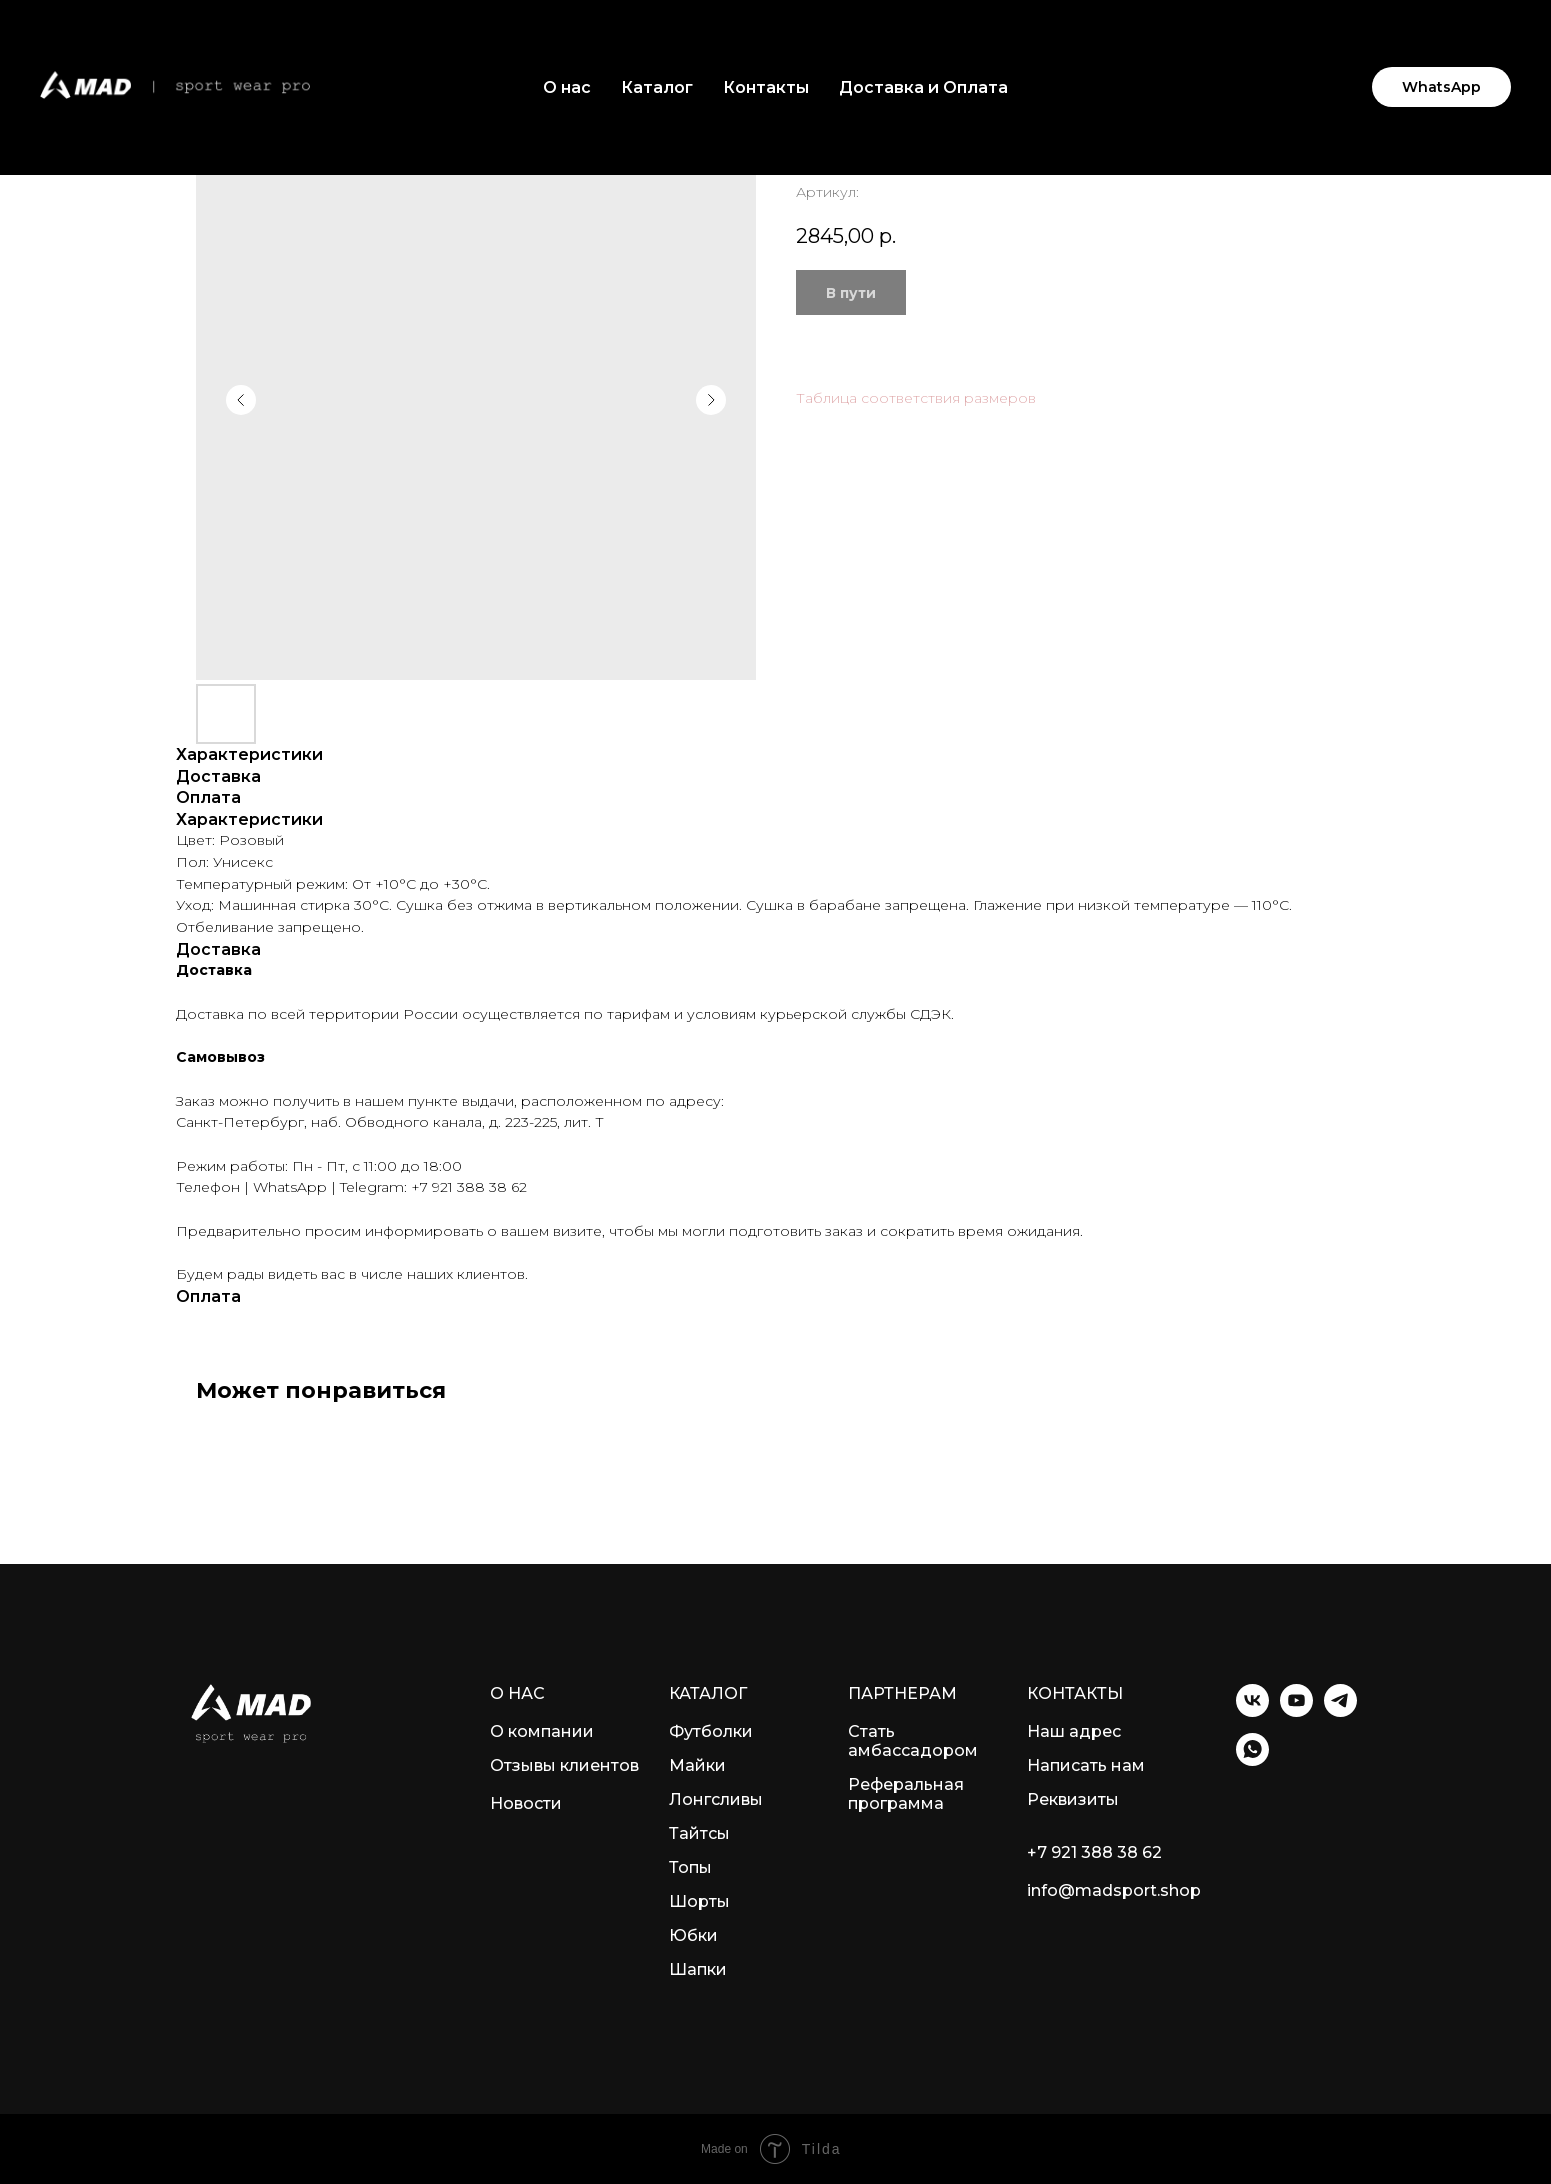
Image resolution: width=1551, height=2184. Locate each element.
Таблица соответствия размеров (916, 398)
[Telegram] (1340, 1711)
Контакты (766, 87)
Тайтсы (699, 1833)
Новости (526, 1803)
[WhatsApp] (1252, 1760)
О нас (567, 87)
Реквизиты (1073, 1799)
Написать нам (1086, 1765)
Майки (697, 1765)
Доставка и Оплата (923, 87)
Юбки (693, 1935)
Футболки (711, 1731)
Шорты (699, 1901)
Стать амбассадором (913, 1741)
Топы (690, 1867)
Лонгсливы (716, 1799)
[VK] (1252, 1711)
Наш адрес (1074, 1731)
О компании (542, 1731)
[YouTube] (1296, 1711)
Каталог (657, 87)
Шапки (698, 1969)
